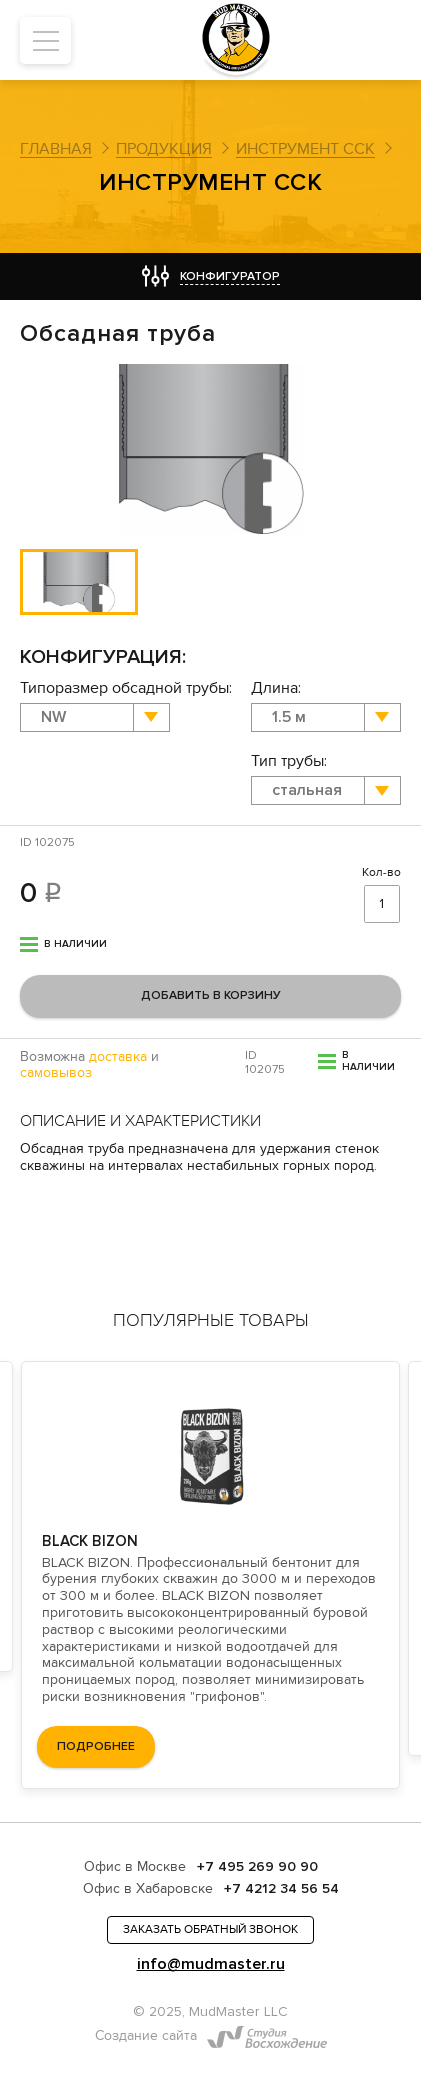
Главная (56, 149)
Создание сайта (146, 2036)
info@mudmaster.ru (211, 1964)
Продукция (164, 149)
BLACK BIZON (90, 1541)
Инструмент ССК (305, 149)
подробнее (96, 1747)
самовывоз (56, 1073)
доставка (118, 1057)
